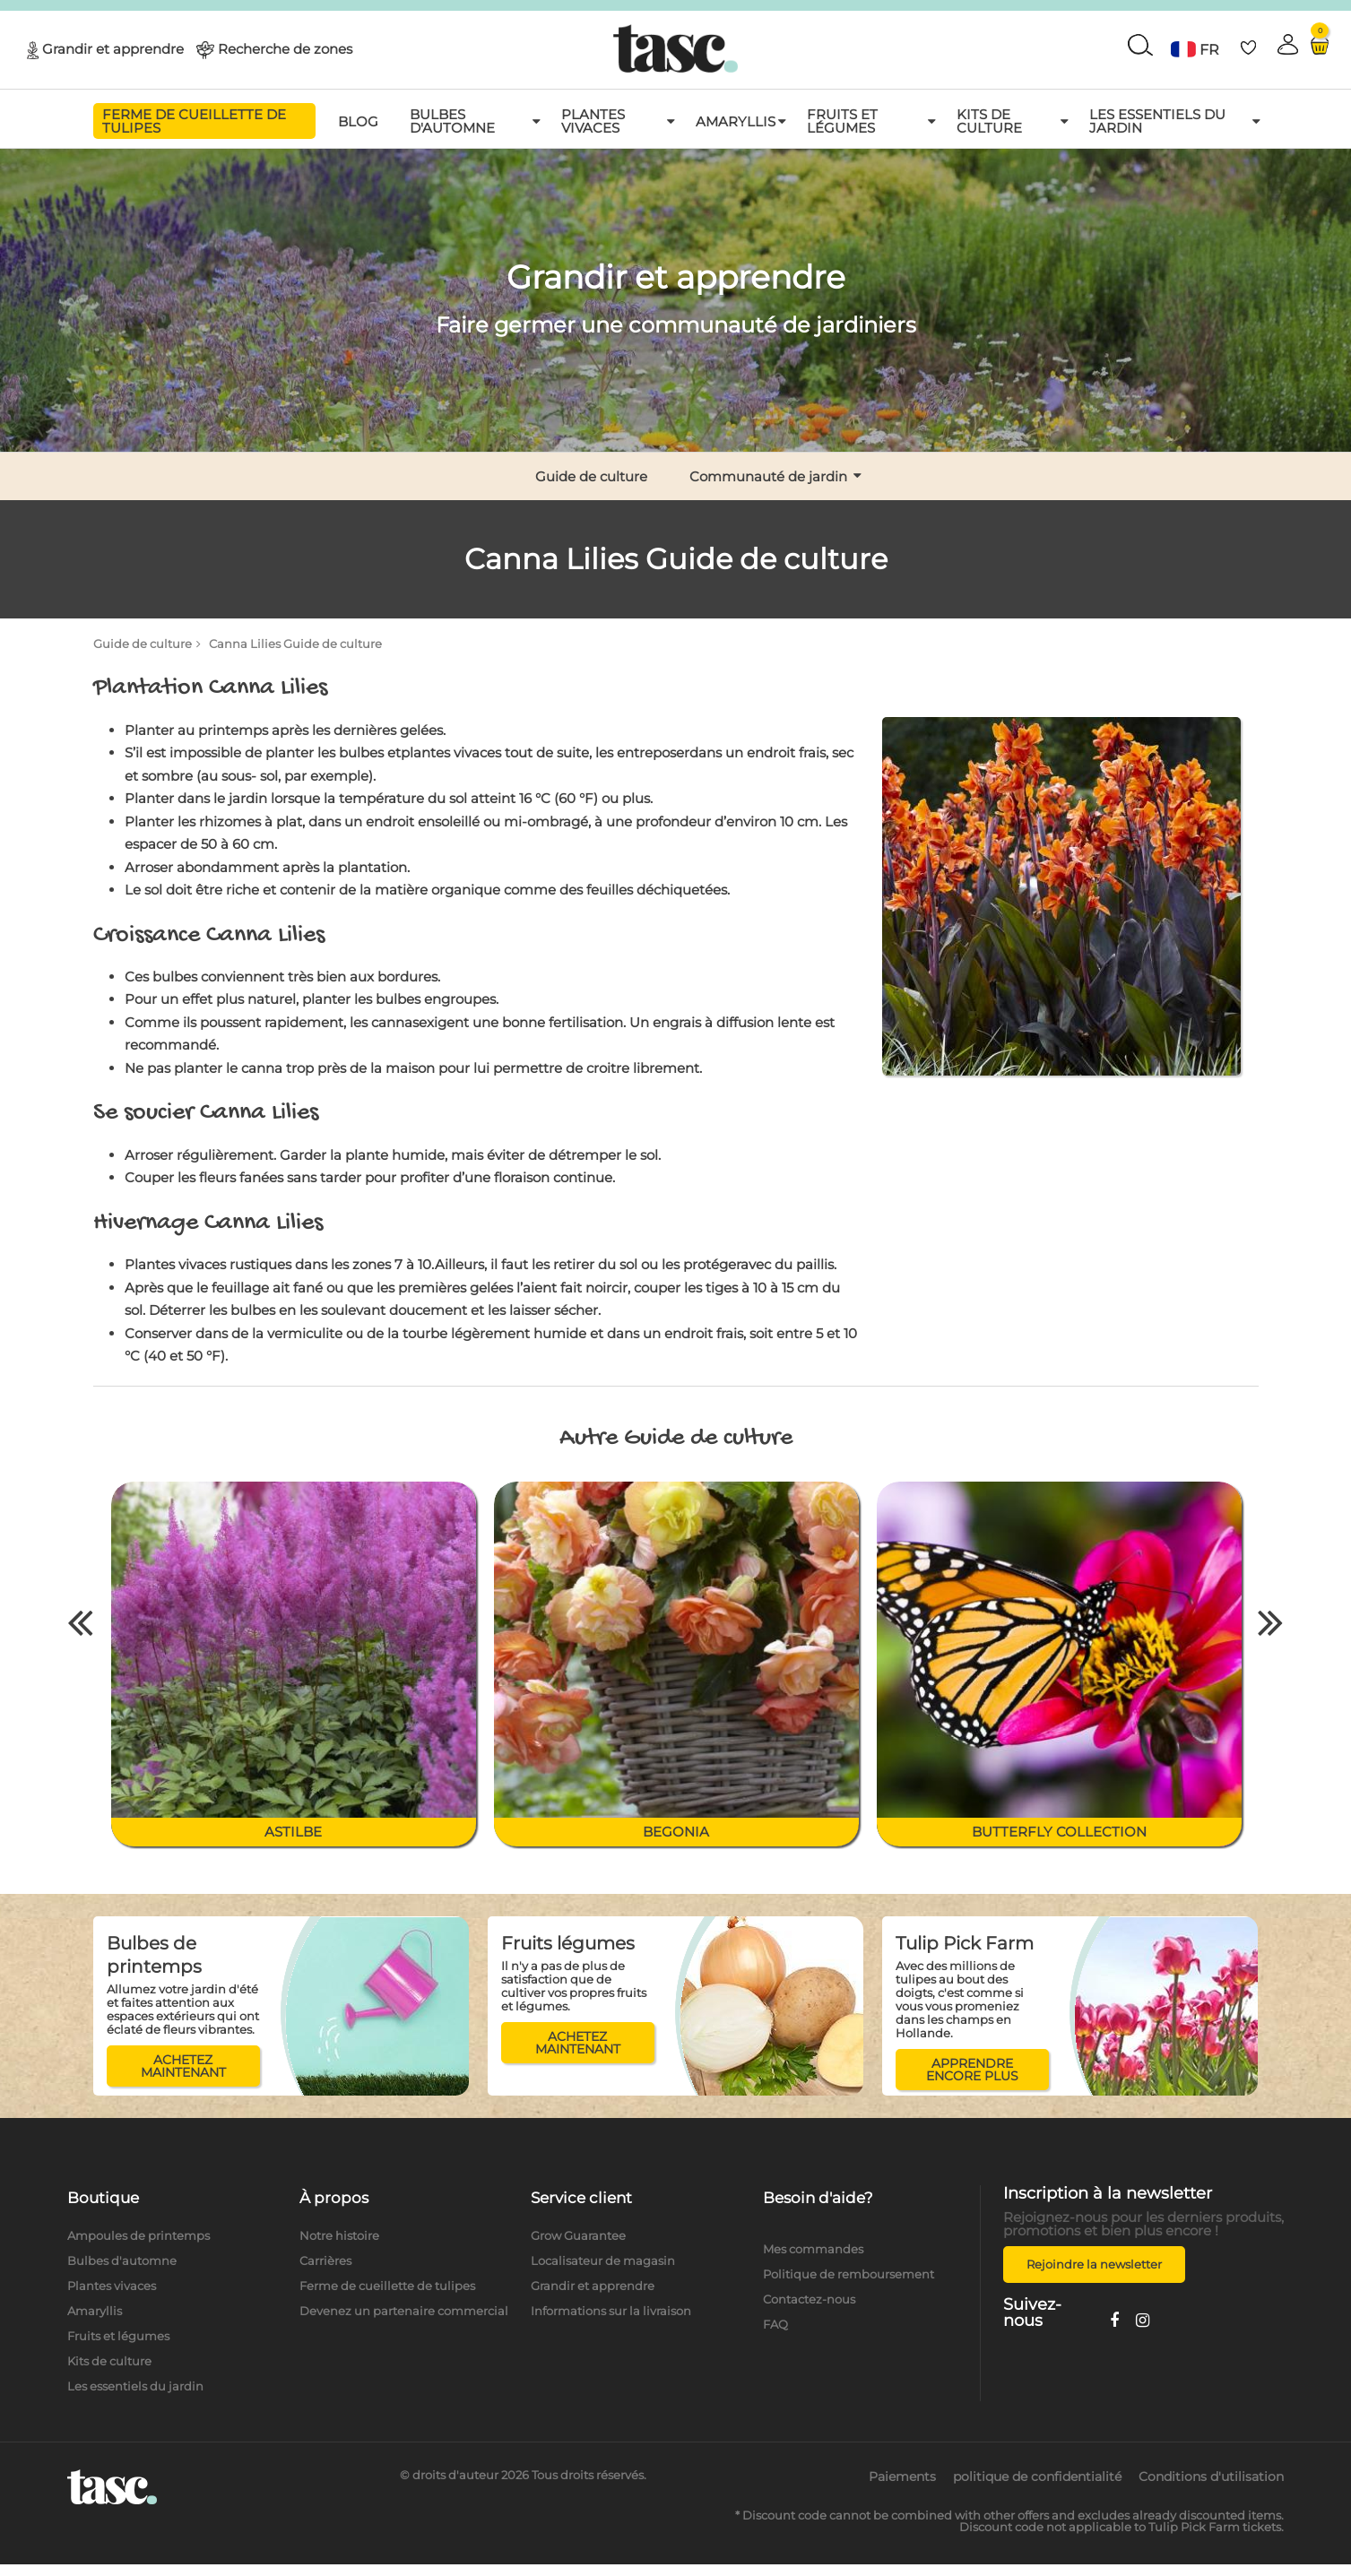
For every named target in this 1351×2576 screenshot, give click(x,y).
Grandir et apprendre (113, 47)
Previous (80, 1621)
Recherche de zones (285, 47)
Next (1271, 1621)
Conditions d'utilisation (1211, 2476)
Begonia (676, 1831)
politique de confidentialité (1037, 2476)
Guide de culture (142, 643)
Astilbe (293, 1831)
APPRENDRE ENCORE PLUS (972, 2069)
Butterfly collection (1059, 1831)
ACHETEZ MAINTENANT (183, 2066)
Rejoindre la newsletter (1094, 2264)
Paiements (902, 2476)
